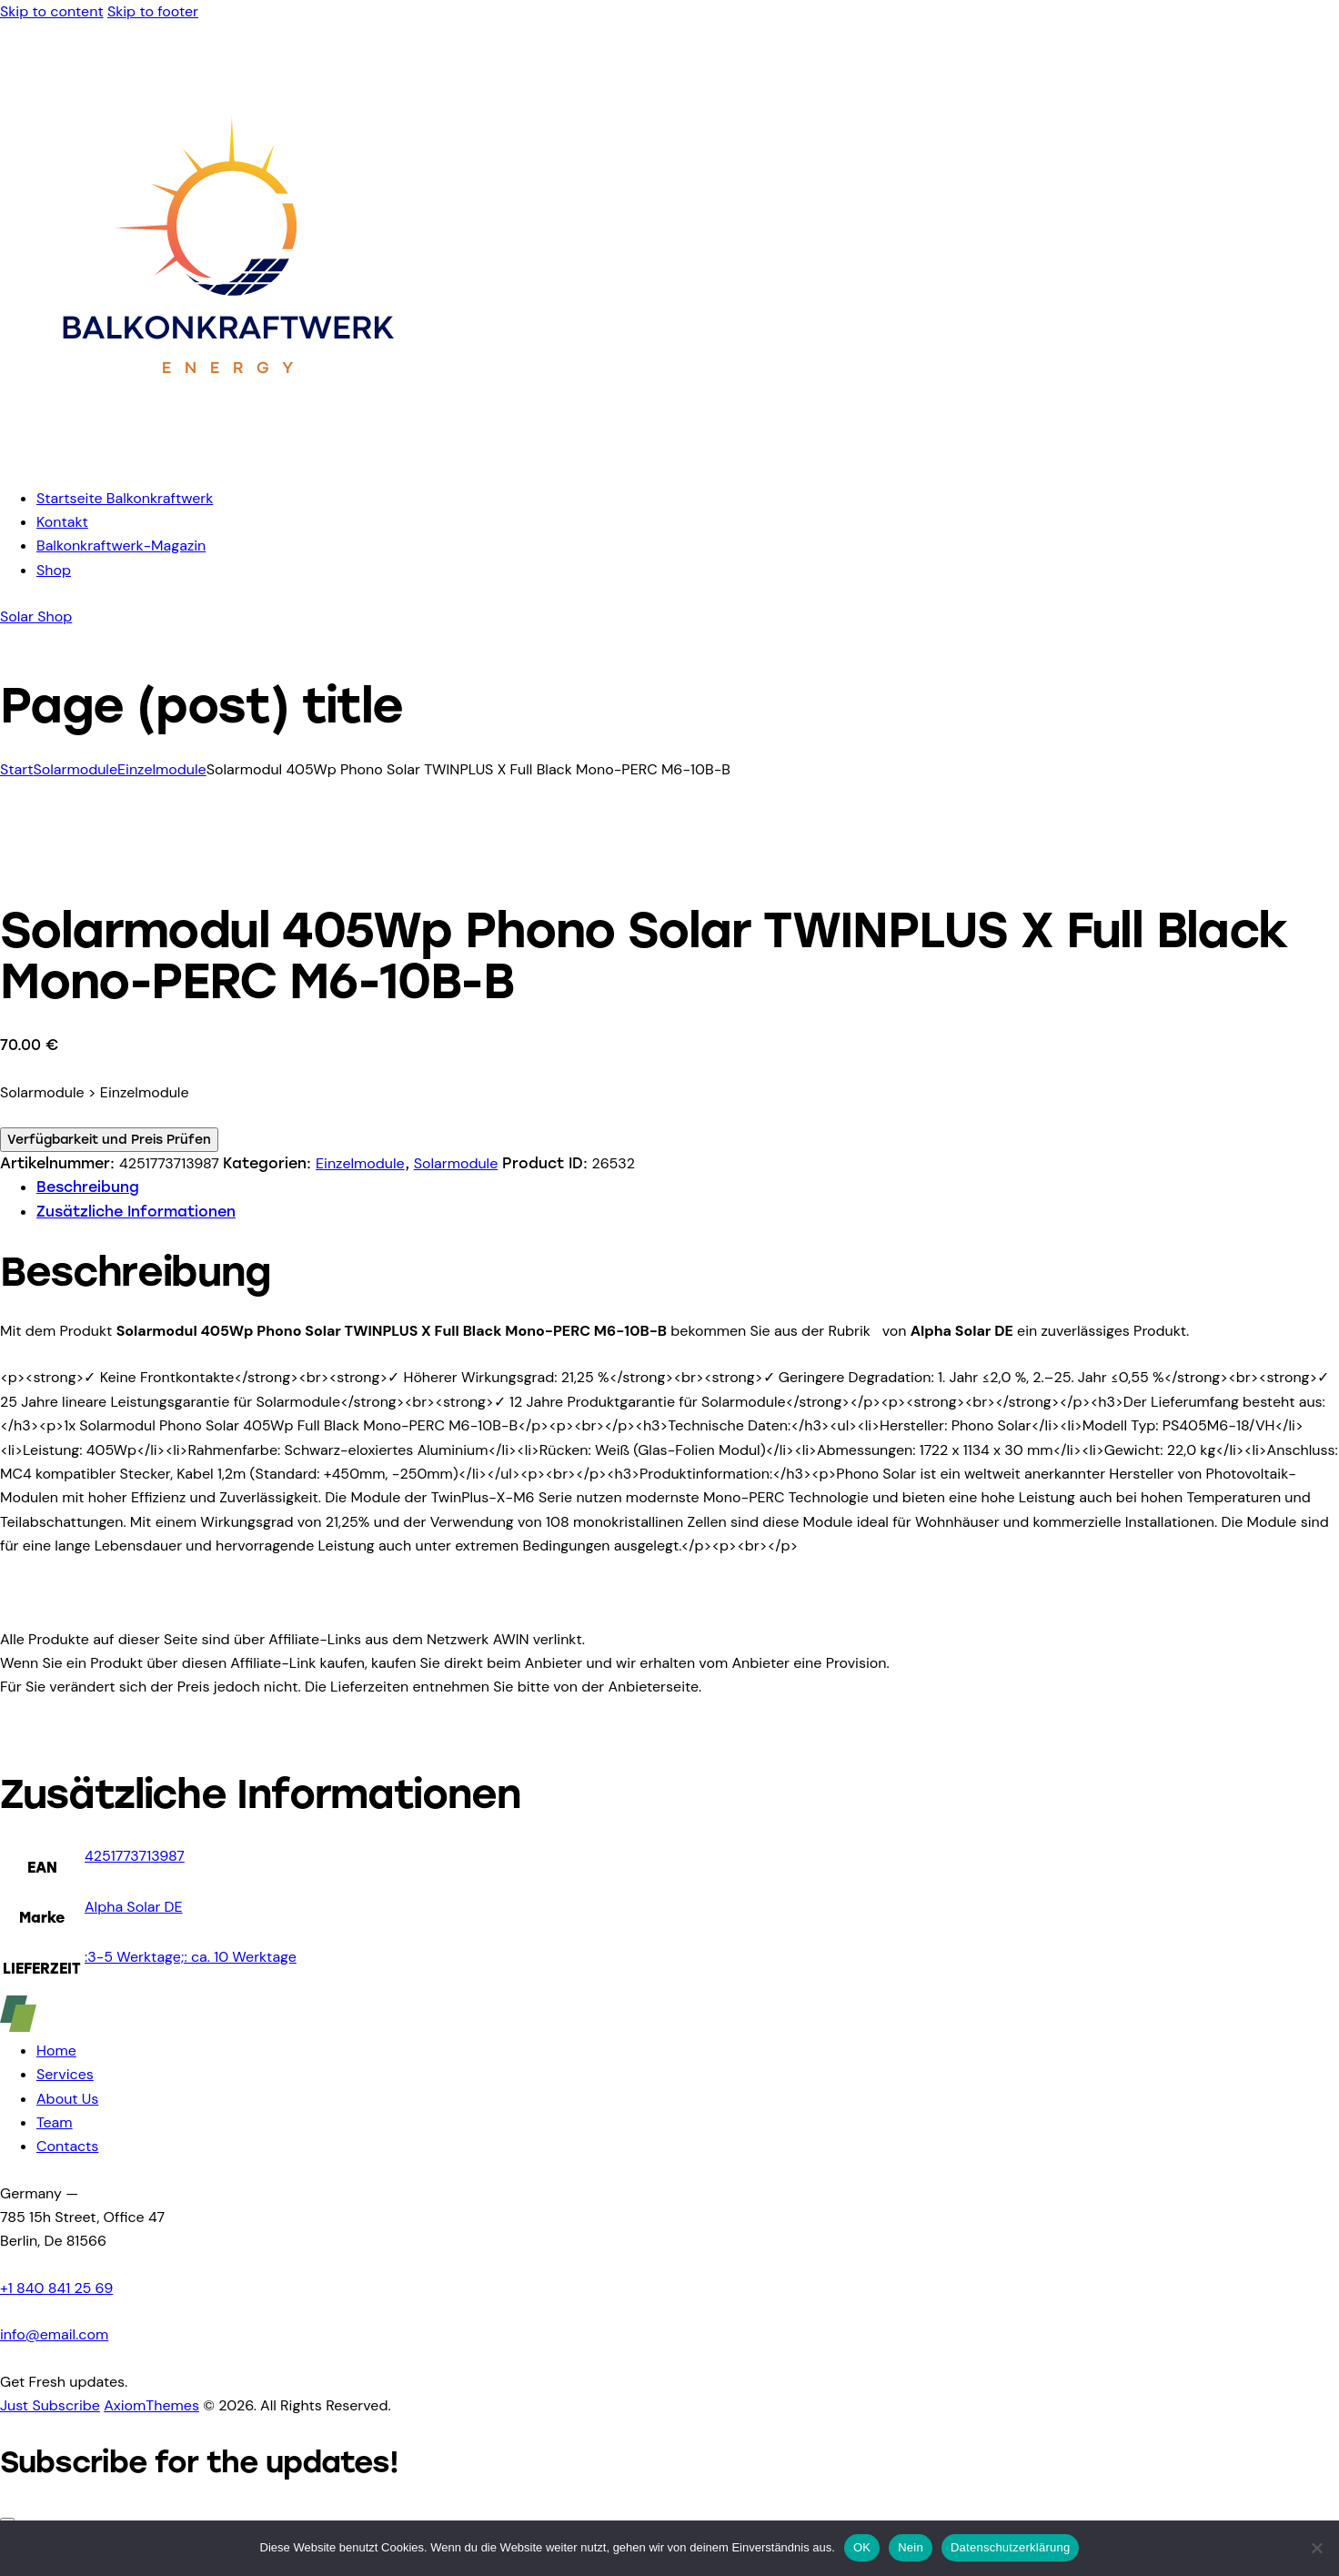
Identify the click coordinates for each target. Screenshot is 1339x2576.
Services (65, 2074)
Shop (53, 570)
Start (16, 769)
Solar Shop (36, 616)
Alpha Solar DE (134, 1906)
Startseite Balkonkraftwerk (124, 498)
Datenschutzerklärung (1010, 2547)
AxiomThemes (151, 2405)
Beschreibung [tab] (87, 1187)
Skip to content (52, 11)
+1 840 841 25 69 (56, 2288)
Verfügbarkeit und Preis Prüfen (109, 1139)
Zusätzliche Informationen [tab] (136, 1211)
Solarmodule (75, 769)
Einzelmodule (161, 769)
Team (54, 2122)
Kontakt (62, 521)
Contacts (67, 2146)
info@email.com (54, 2334)
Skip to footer (152, 11)
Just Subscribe (50, 2405)
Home (56, 2050)
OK (862, 2547)
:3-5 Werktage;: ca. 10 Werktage (191, 1956)
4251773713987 (135, 1855)
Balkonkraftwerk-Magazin (121, 545)
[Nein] (1316, 2548)
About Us (67, 2098)
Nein (910, 2547)
